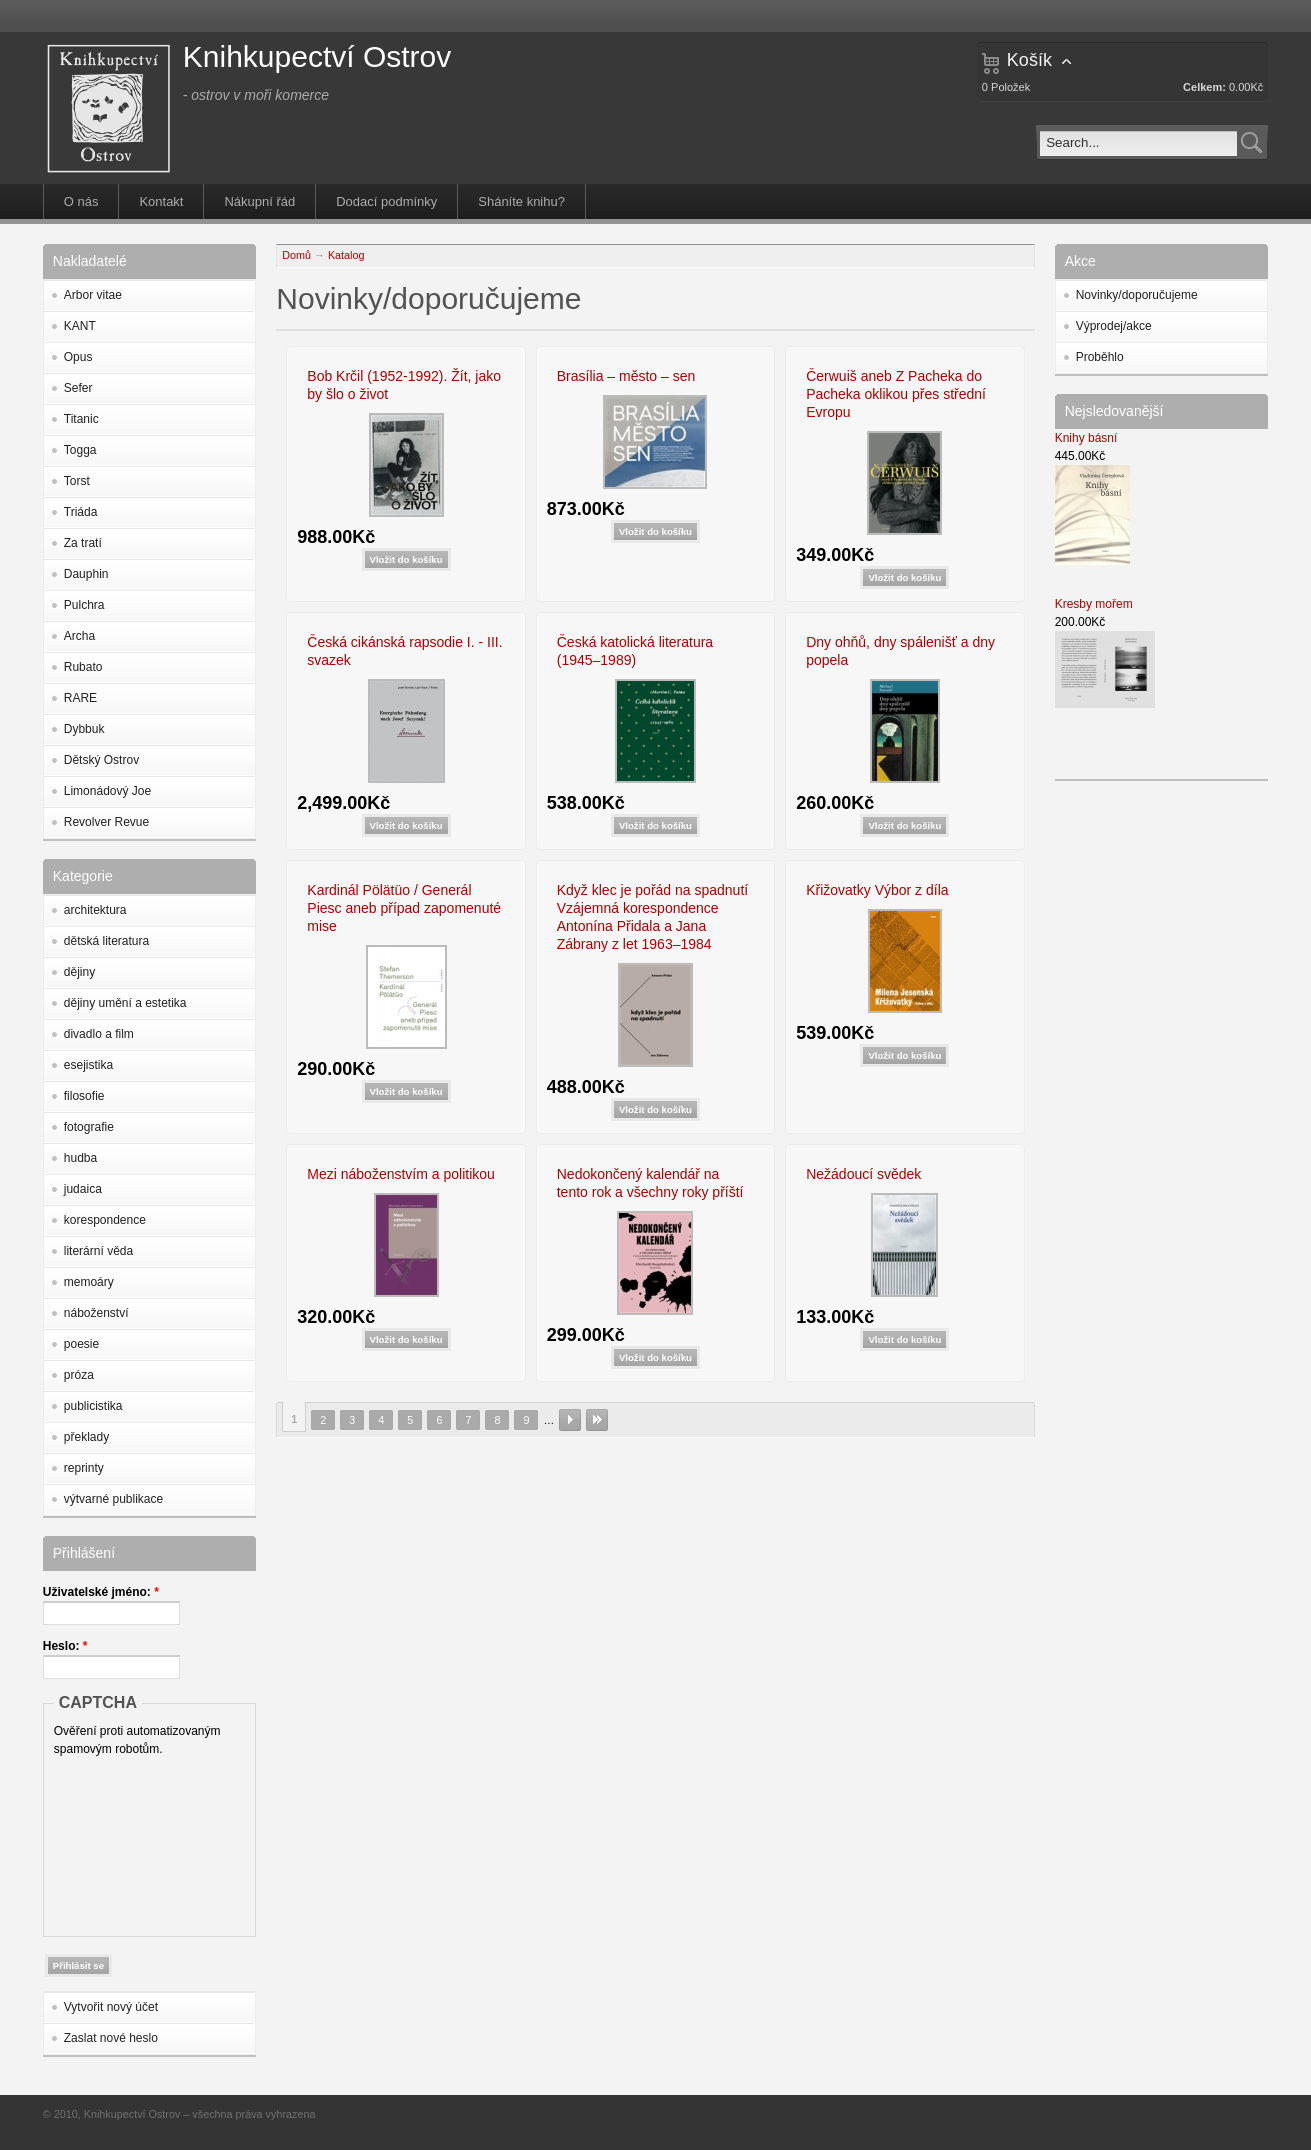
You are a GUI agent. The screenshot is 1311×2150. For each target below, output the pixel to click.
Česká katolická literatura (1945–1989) (635, 651)
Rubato (83, 667)
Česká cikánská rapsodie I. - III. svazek (404, 651)
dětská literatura (106, 941)
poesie (81, 1344)
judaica (83, 1189)
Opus (78, 357)
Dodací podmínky (386, 201)
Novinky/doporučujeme (1137, 295)
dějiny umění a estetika (125, 1003)
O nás (81, 201)
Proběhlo (1100, 357)
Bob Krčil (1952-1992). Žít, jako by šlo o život (404, 385)
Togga (80, 450)
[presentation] (136, 1842)
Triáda (81, 512)
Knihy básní (1086, 438)
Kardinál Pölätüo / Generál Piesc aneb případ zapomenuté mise (404, 908)
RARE (80, 698)
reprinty (84, 1468)
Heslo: (65, 1646)
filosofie (84, 1096)
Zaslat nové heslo (111, 2038)
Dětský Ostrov (101, 760)
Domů (296, 255)
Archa (79, 636)
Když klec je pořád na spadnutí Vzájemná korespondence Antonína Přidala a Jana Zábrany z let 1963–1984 (652, 917)
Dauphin (86, 574)
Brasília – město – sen (626, 376)
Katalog (346, 255)
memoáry (89, 1282)
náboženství (96, 1313)
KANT (80, 326)
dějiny (79, 972)
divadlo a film (99, 1034)
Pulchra (84, 605)
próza (79, 1375)
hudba (80, 1158)
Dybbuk (84, 729)
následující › (570, 1420)
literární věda (98, 1251)
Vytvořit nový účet (111, 2007)
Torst (77, 481)
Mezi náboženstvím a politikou (401, 1174)
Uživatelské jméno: (101, 1592)
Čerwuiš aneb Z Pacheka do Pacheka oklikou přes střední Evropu (896, 394)
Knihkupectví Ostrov (317, 56)
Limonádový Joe (107, 791)
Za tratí (83, 543)
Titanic (81, 419)
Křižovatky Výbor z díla (877, 890)
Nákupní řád (259, 201)
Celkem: (1204, 87)
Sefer (78, 388)
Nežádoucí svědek (863, 1174)
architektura (95, 910)
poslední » (597, 1420)
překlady (86, 1437)
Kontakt (161, 201)
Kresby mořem (1094, 604)
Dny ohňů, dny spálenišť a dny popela (900, 651)
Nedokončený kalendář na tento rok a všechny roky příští (650, 1183)
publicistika (93, 1406)
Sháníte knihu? (521, 201)
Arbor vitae (93, 295)
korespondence (105, 1220)
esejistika (88, 1065)
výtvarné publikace (113, 1499)
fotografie (89, 1127)
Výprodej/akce (1114, 326)
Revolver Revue (106, 822)
